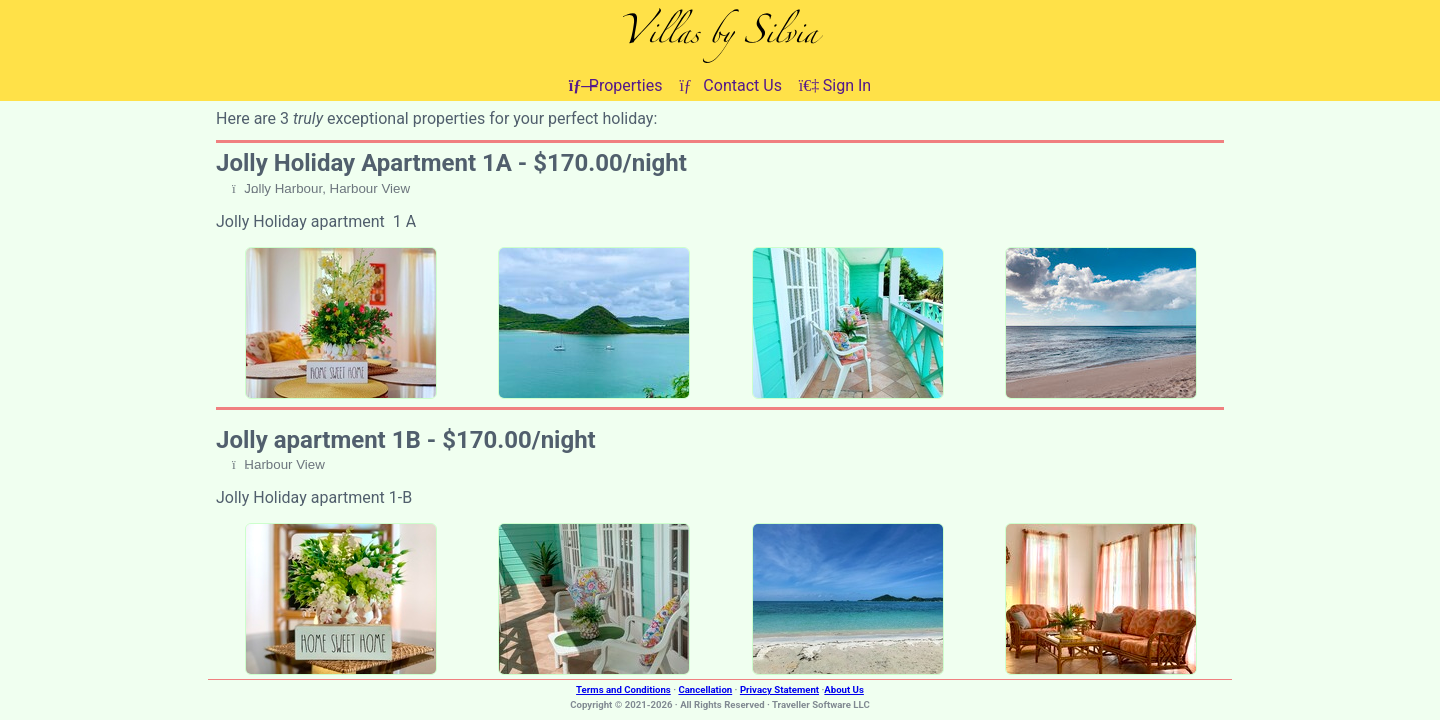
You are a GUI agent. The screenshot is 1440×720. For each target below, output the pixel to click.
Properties (616, 85)
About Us (844, 689)
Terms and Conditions (623, 689)
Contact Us (730, 85)
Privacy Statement (779, 689)
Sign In (835, 85)
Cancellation (705, 689)
